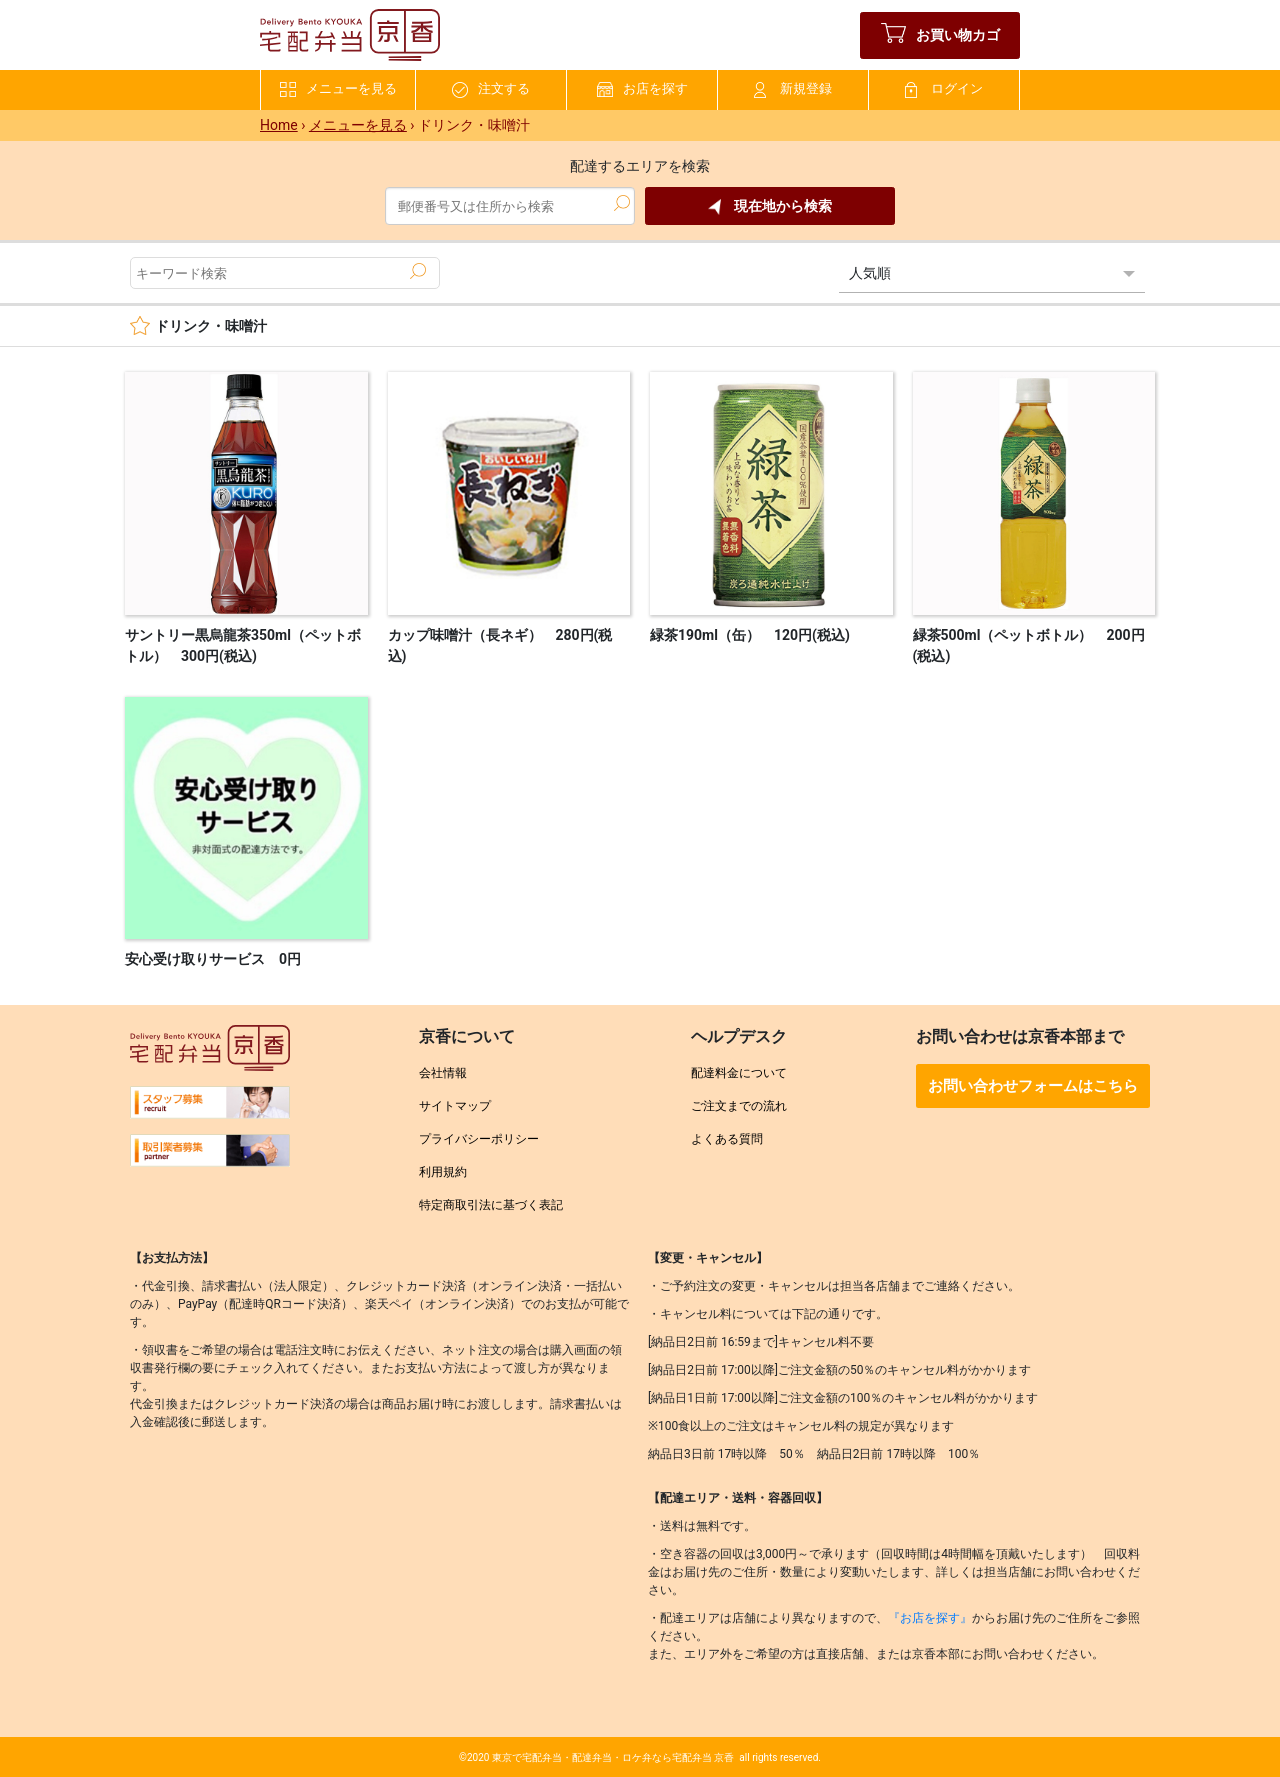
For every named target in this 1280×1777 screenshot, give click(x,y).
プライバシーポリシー (479, 1139)
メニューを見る (338, 89)
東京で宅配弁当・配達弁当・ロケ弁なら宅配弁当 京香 (613, 1757)
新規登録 (793, 89)
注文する (491, 89)
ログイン (944, 89)
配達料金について (739, 1073)
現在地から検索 (770, 206)
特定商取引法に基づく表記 (491, 1205)
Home (279, 125)
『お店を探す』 (930, 1618)
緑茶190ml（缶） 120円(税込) (750, 635)
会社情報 (443, 1073)
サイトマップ (455, 1106)
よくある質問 (727, 1139)
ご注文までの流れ (739, 1106)
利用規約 (443, 1172)
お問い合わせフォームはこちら (1033, 1086)
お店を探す (642, 89)
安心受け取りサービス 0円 (213, 959)
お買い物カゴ (940, 35)
